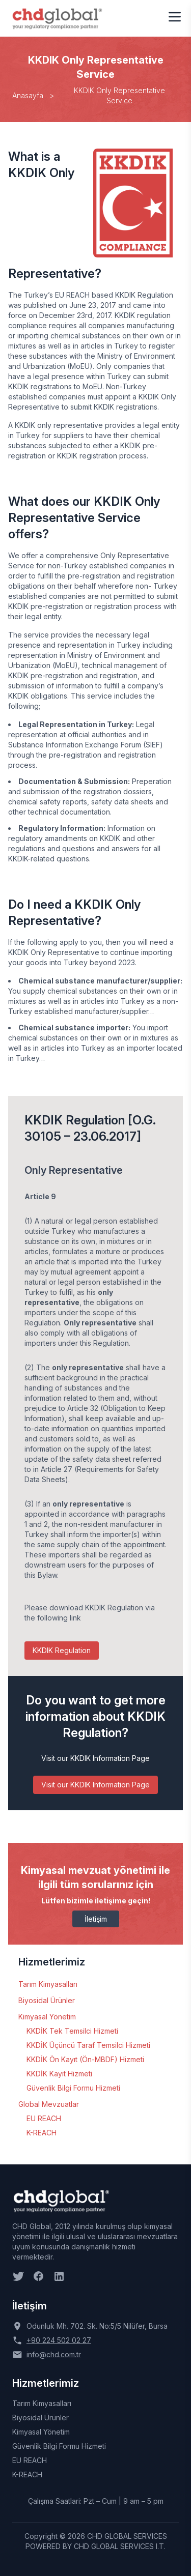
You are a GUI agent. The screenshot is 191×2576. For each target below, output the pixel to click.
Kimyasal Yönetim (47, 2016)
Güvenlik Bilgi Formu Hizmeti (73, 2087)
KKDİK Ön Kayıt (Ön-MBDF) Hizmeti (85, 2059)
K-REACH (41, 2132)
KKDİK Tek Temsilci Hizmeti (72, 2031)
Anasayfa (27, 95)
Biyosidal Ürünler (46, 2000)
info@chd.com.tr (53, 2354)
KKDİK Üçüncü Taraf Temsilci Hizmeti (88, 2045)
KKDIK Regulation (62, 1650)
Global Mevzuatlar (48, 2104)
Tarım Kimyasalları (47, 1984)
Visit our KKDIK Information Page (95, 1784)
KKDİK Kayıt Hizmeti (59, 2073)
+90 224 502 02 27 (58, 2340)
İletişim (96, 1919)
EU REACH (43, 2118)
